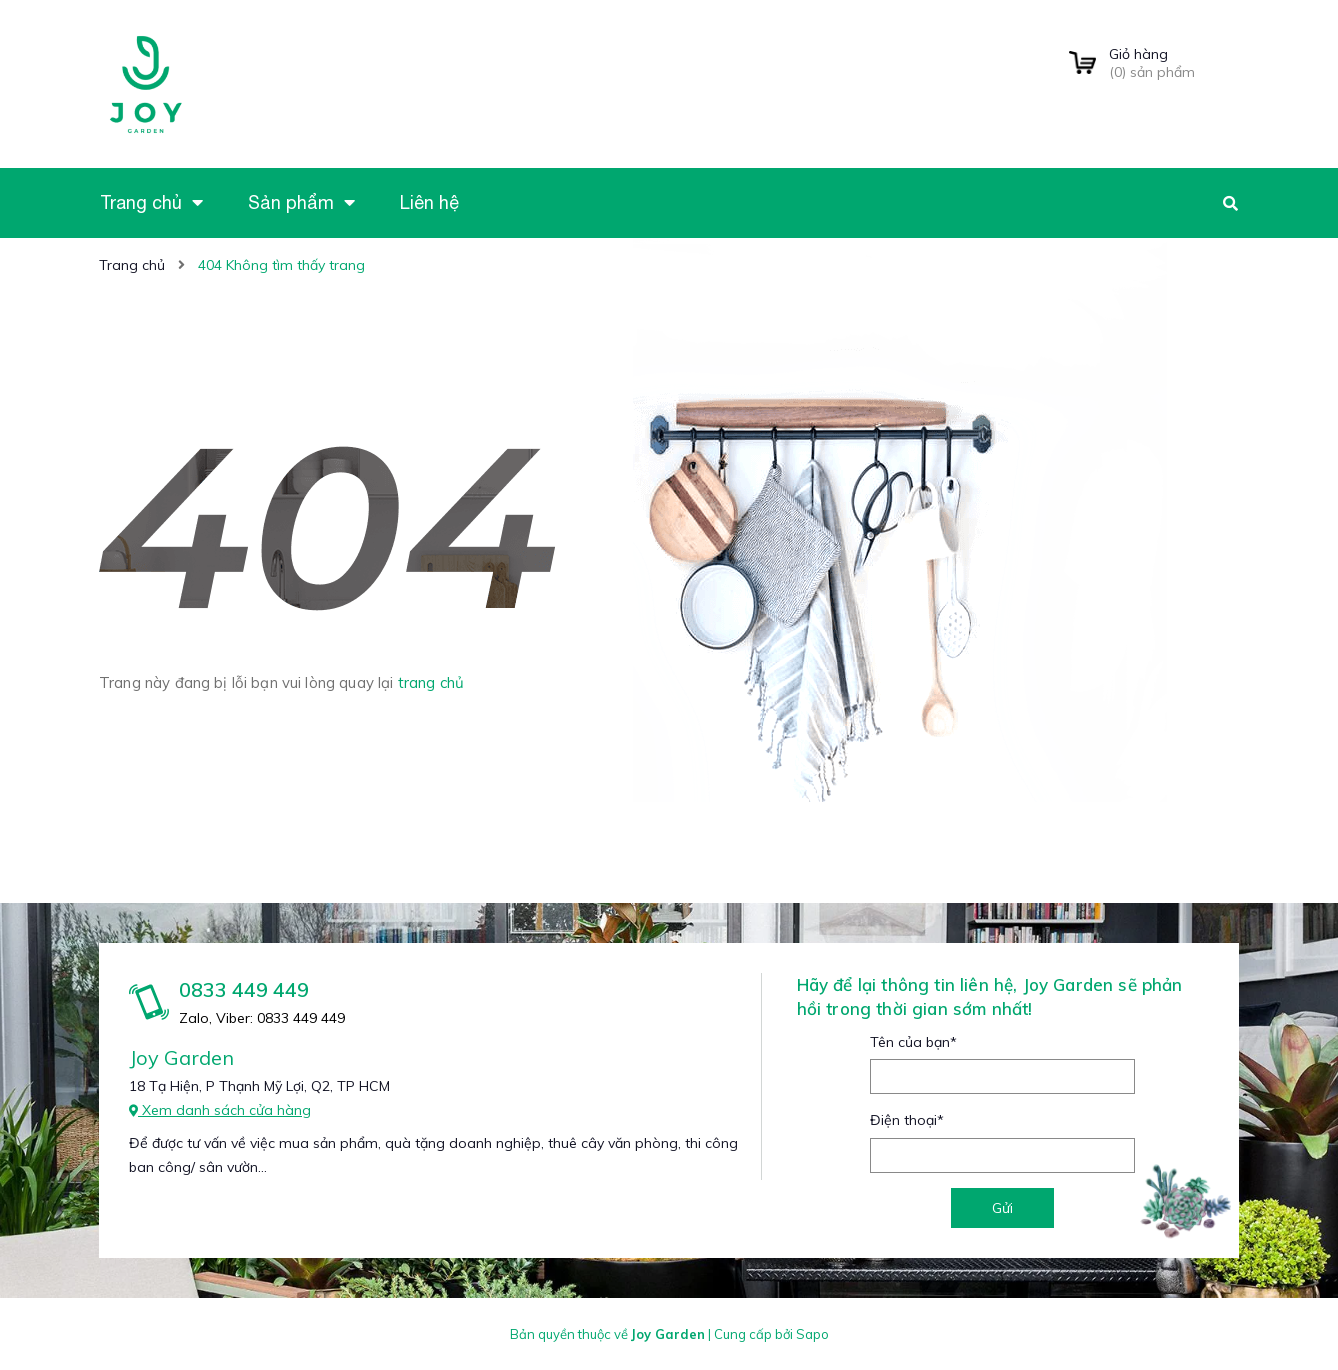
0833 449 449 (244, 989)
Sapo (812, 1334)
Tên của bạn (913, 1042)
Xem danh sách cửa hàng (220, 1110)
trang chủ (431, 682)
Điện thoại (907, 1120)
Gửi (1002, 1208)
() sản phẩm (1174, 63)
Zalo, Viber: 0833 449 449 (262, 1018)
